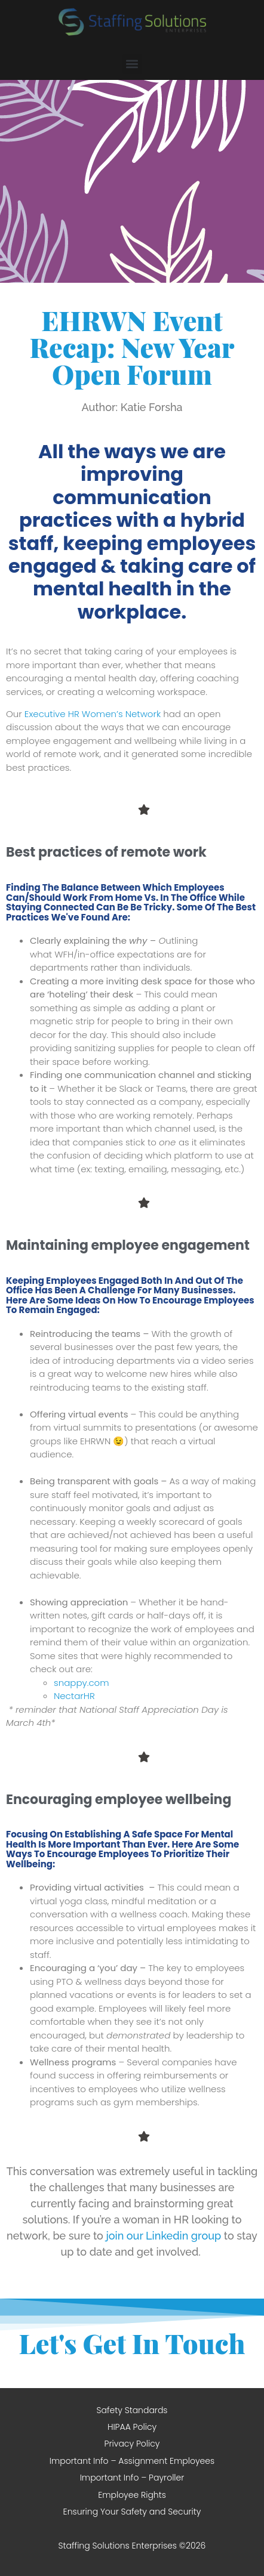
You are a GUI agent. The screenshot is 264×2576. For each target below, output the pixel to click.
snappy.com (81, 1682)
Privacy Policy (132, 2444)
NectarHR (74, 1695)
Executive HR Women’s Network (92, 714)
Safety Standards (131, 2410)
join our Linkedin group (163, 2235)
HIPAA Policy (132, 2427)
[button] (132, 64)
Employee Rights (132, 2495)
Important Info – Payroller (132, 2478)
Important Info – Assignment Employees (132, 2461)
